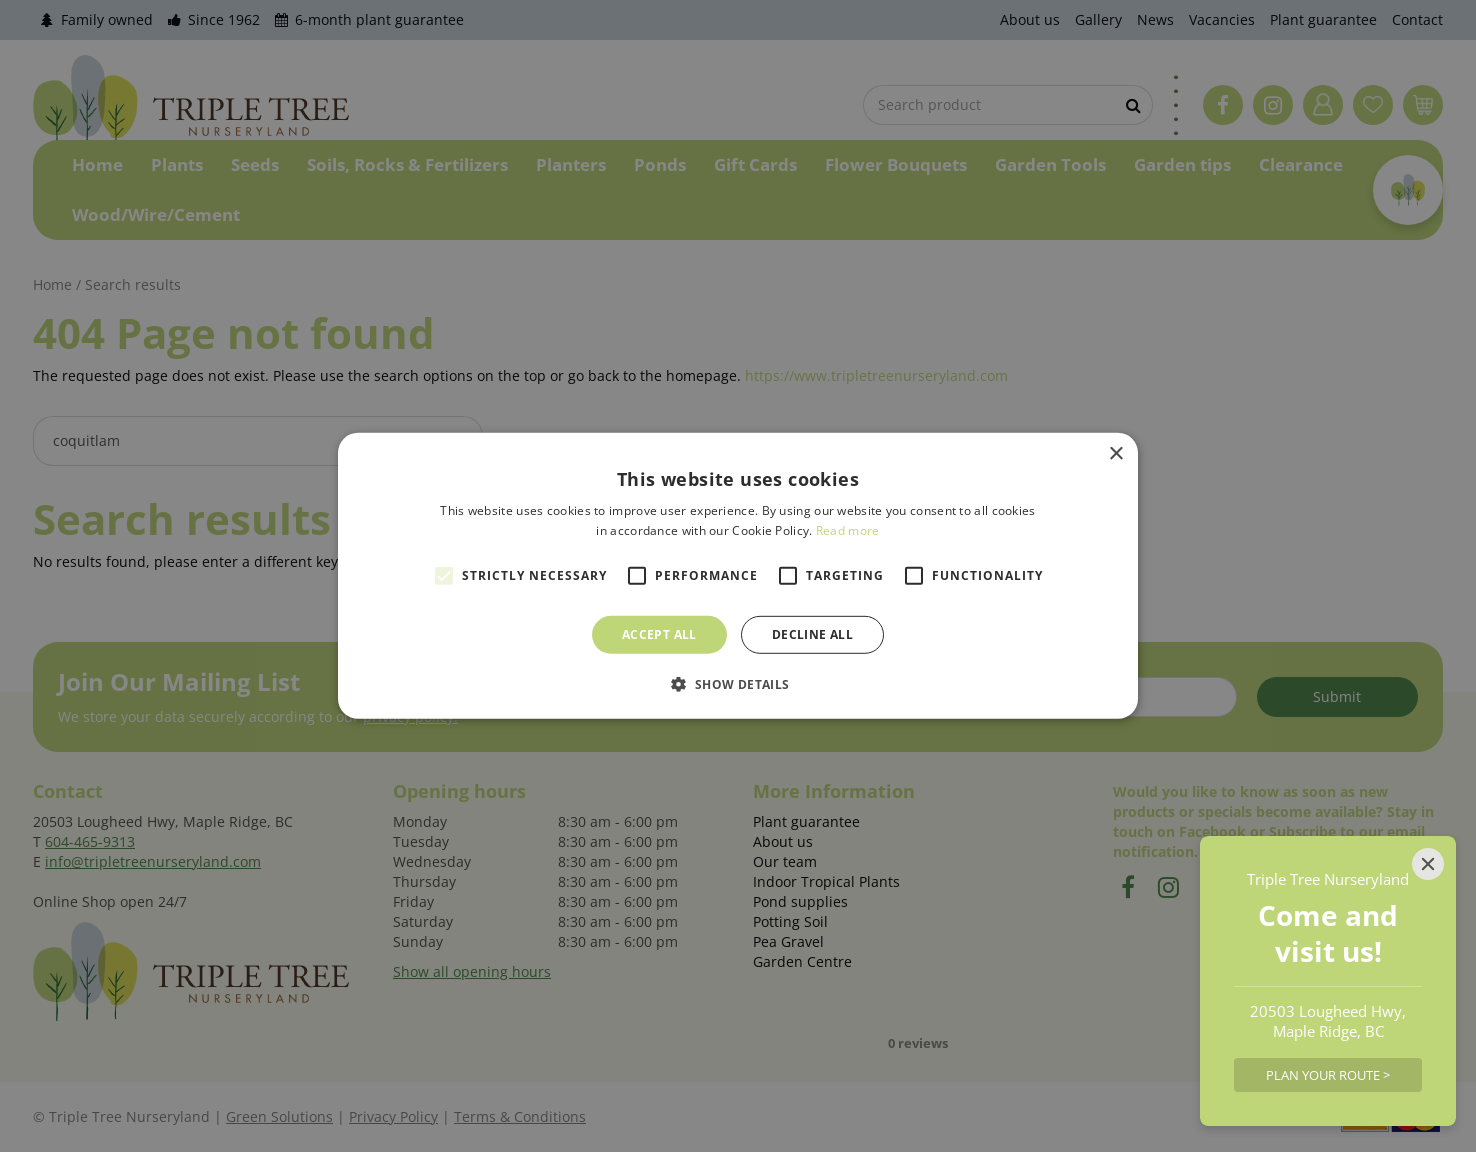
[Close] (1428, 864)
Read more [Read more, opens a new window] (848, 530)
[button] (737, 684)
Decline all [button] (812, 634)
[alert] (738, 576)
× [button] (1115, 454)
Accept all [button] (659, 634)
